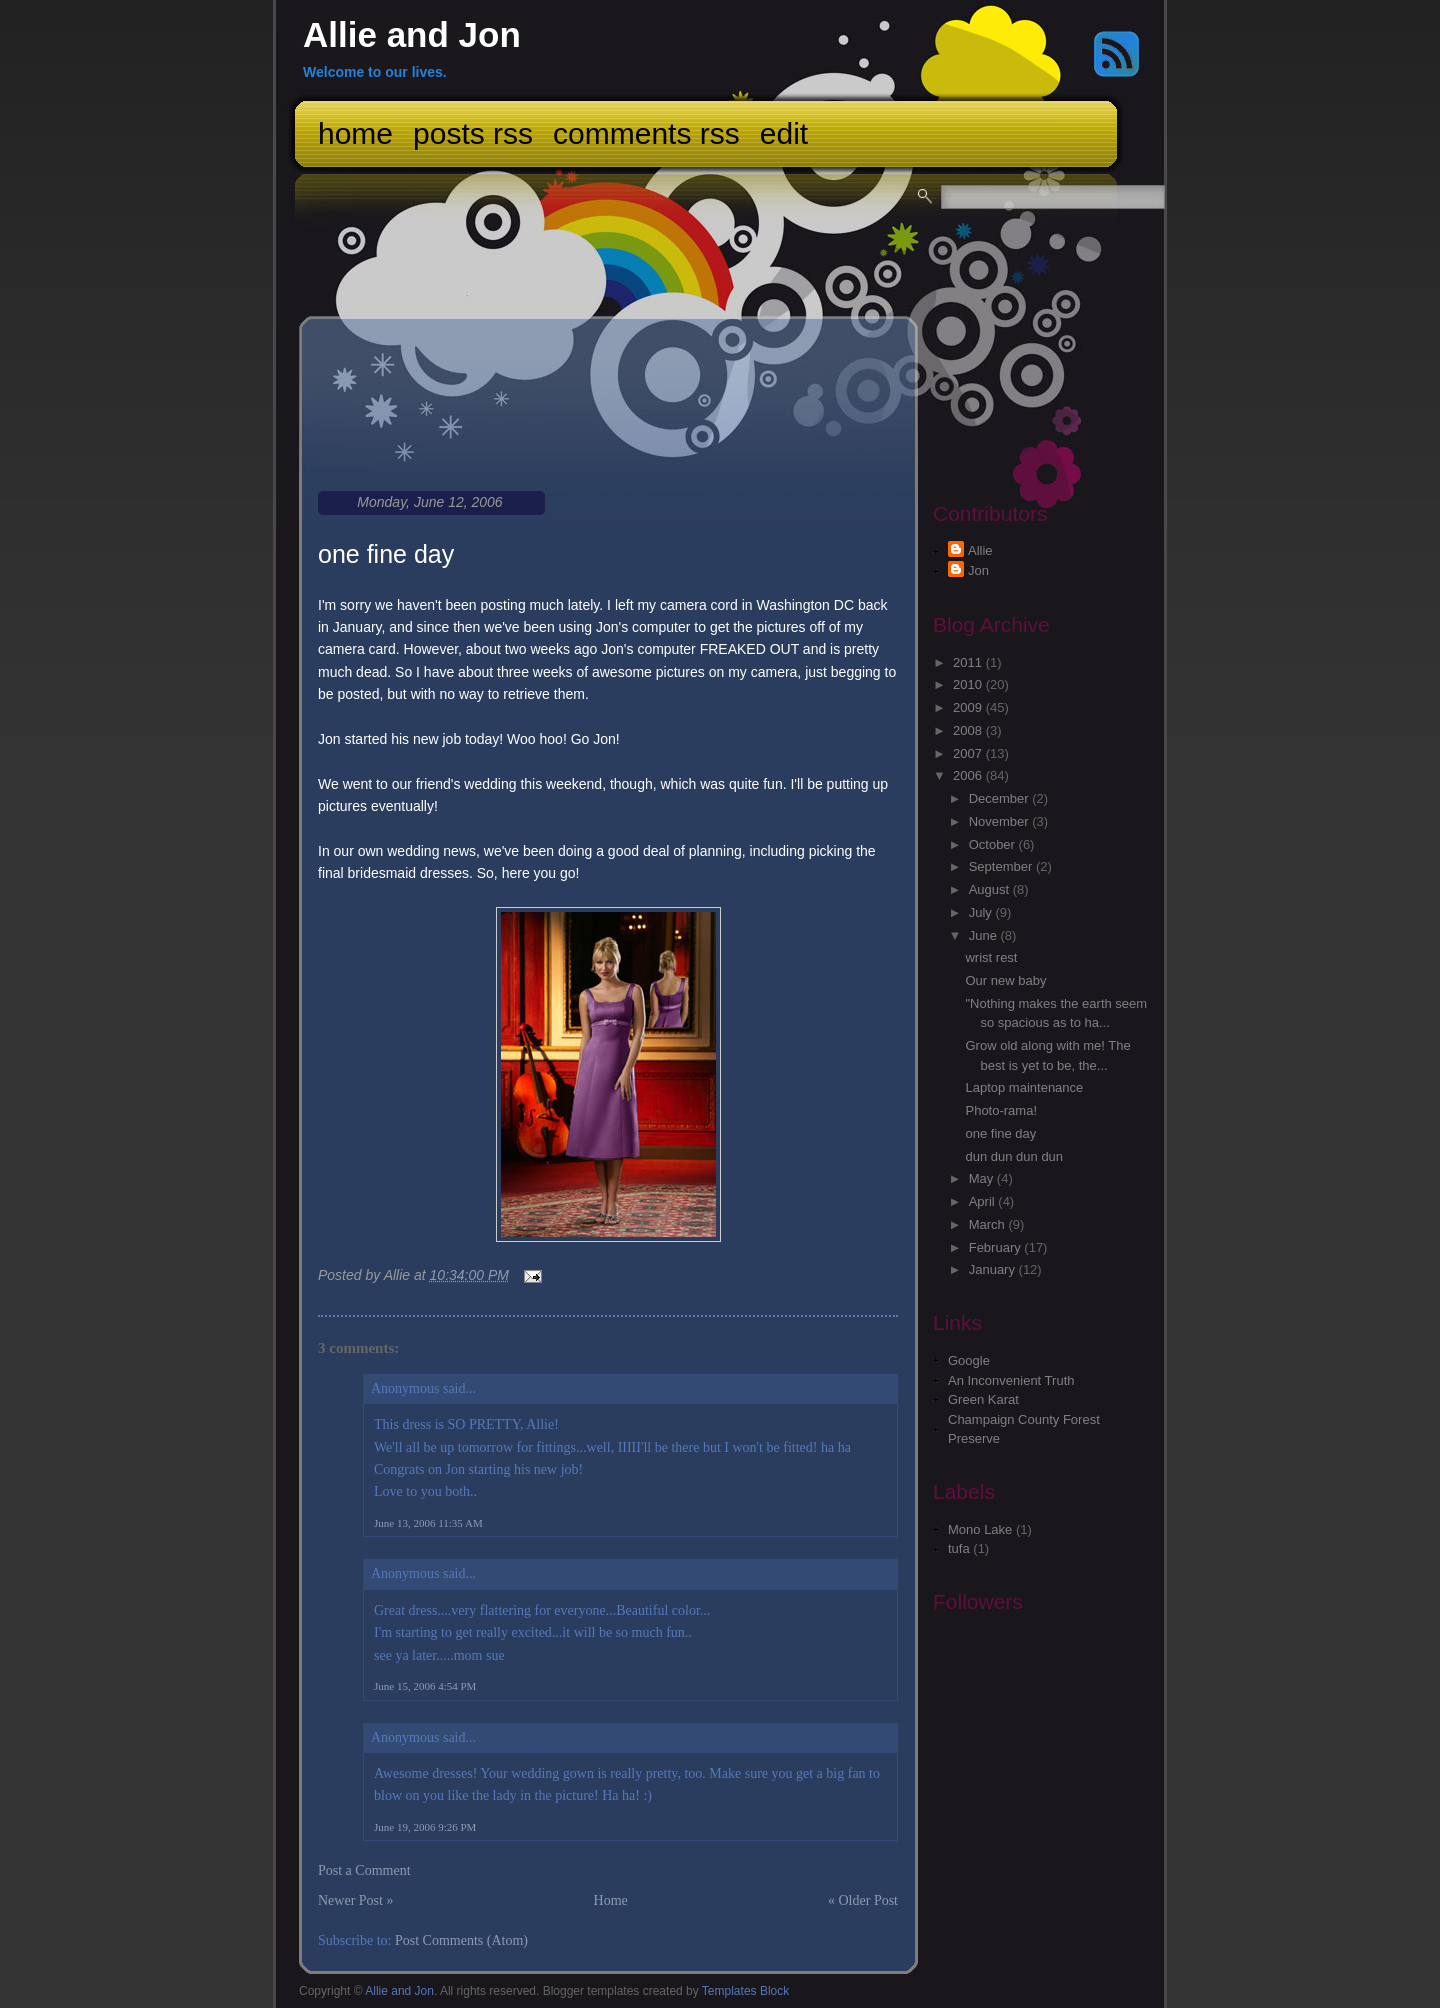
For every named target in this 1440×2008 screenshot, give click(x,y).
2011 (969, 662)
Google (969, 1360)
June (985, 935)
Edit (784, 133)
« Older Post (863, 1900)
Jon (978, 570)
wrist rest (991, 957)
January (994, 1269)
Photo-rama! (1001, 1110)
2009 (969, 707)
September (1002, 866)
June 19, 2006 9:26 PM (425, 1827)
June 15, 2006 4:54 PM (425, 1686)
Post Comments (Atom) (461, 1940)
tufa (959, 1548)
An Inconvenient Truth (1011, 1380)
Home (355, 133)
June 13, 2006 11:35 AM (428, 1523)
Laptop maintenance (1024, 1087)
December (1001, 798)
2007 (969, 753)
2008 (969, 730)
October (994, 844)
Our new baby (1005, 980)
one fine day (386, 554)
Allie (980, 550)
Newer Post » (355, 1900)
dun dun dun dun (1014, 1156)
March (989, 1224)
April (984, 1201)
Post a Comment (364, 1870)
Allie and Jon (412, 34)
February (997, 1247)
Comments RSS (646, 133)
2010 (969, 684)
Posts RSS (473, 133)
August (991, 889)
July (982, 912)
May (983, 1178)
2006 (969, 775)
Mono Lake (980, 1529)
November (1001, 821)
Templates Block (745, 1991)
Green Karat (983, 1399)
